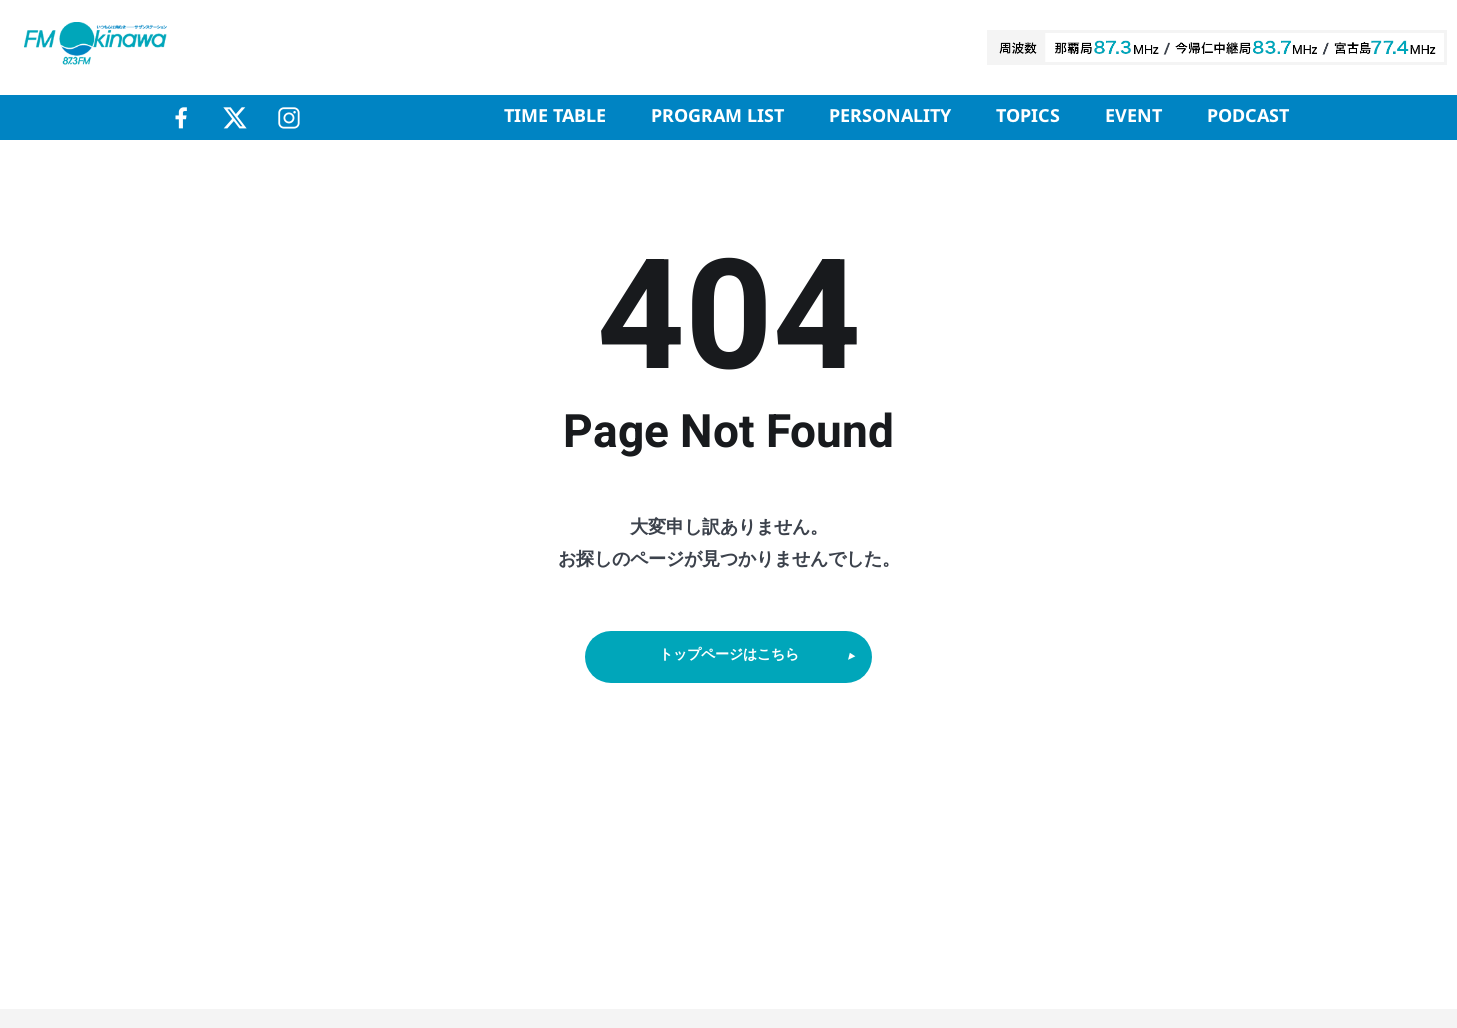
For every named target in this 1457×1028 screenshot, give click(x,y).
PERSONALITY (890, 117)
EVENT (1133, 117)
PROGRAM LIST (717, 117)
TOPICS (1028, 117)
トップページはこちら (759, 659)
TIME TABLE (555, 117)
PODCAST (1248, 117)
